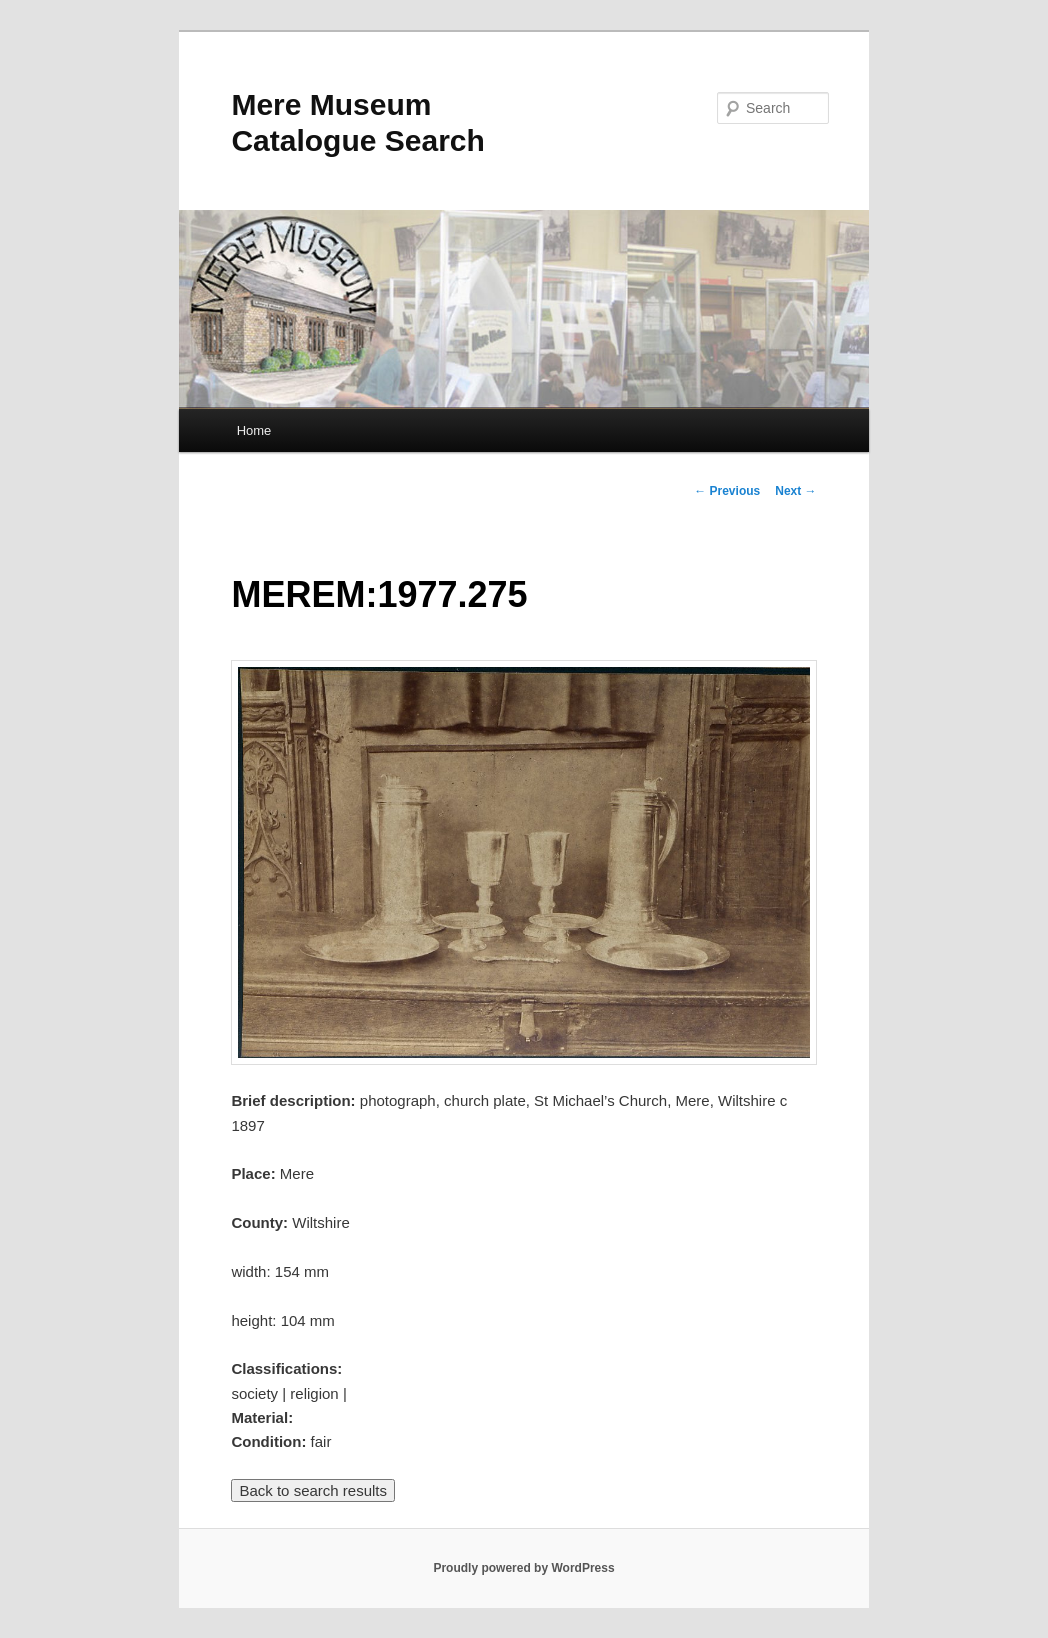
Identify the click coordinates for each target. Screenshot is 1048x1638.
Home (254, 430)
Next (795, 491)
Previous (727, 491)
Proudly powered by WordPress (523, 1568)
